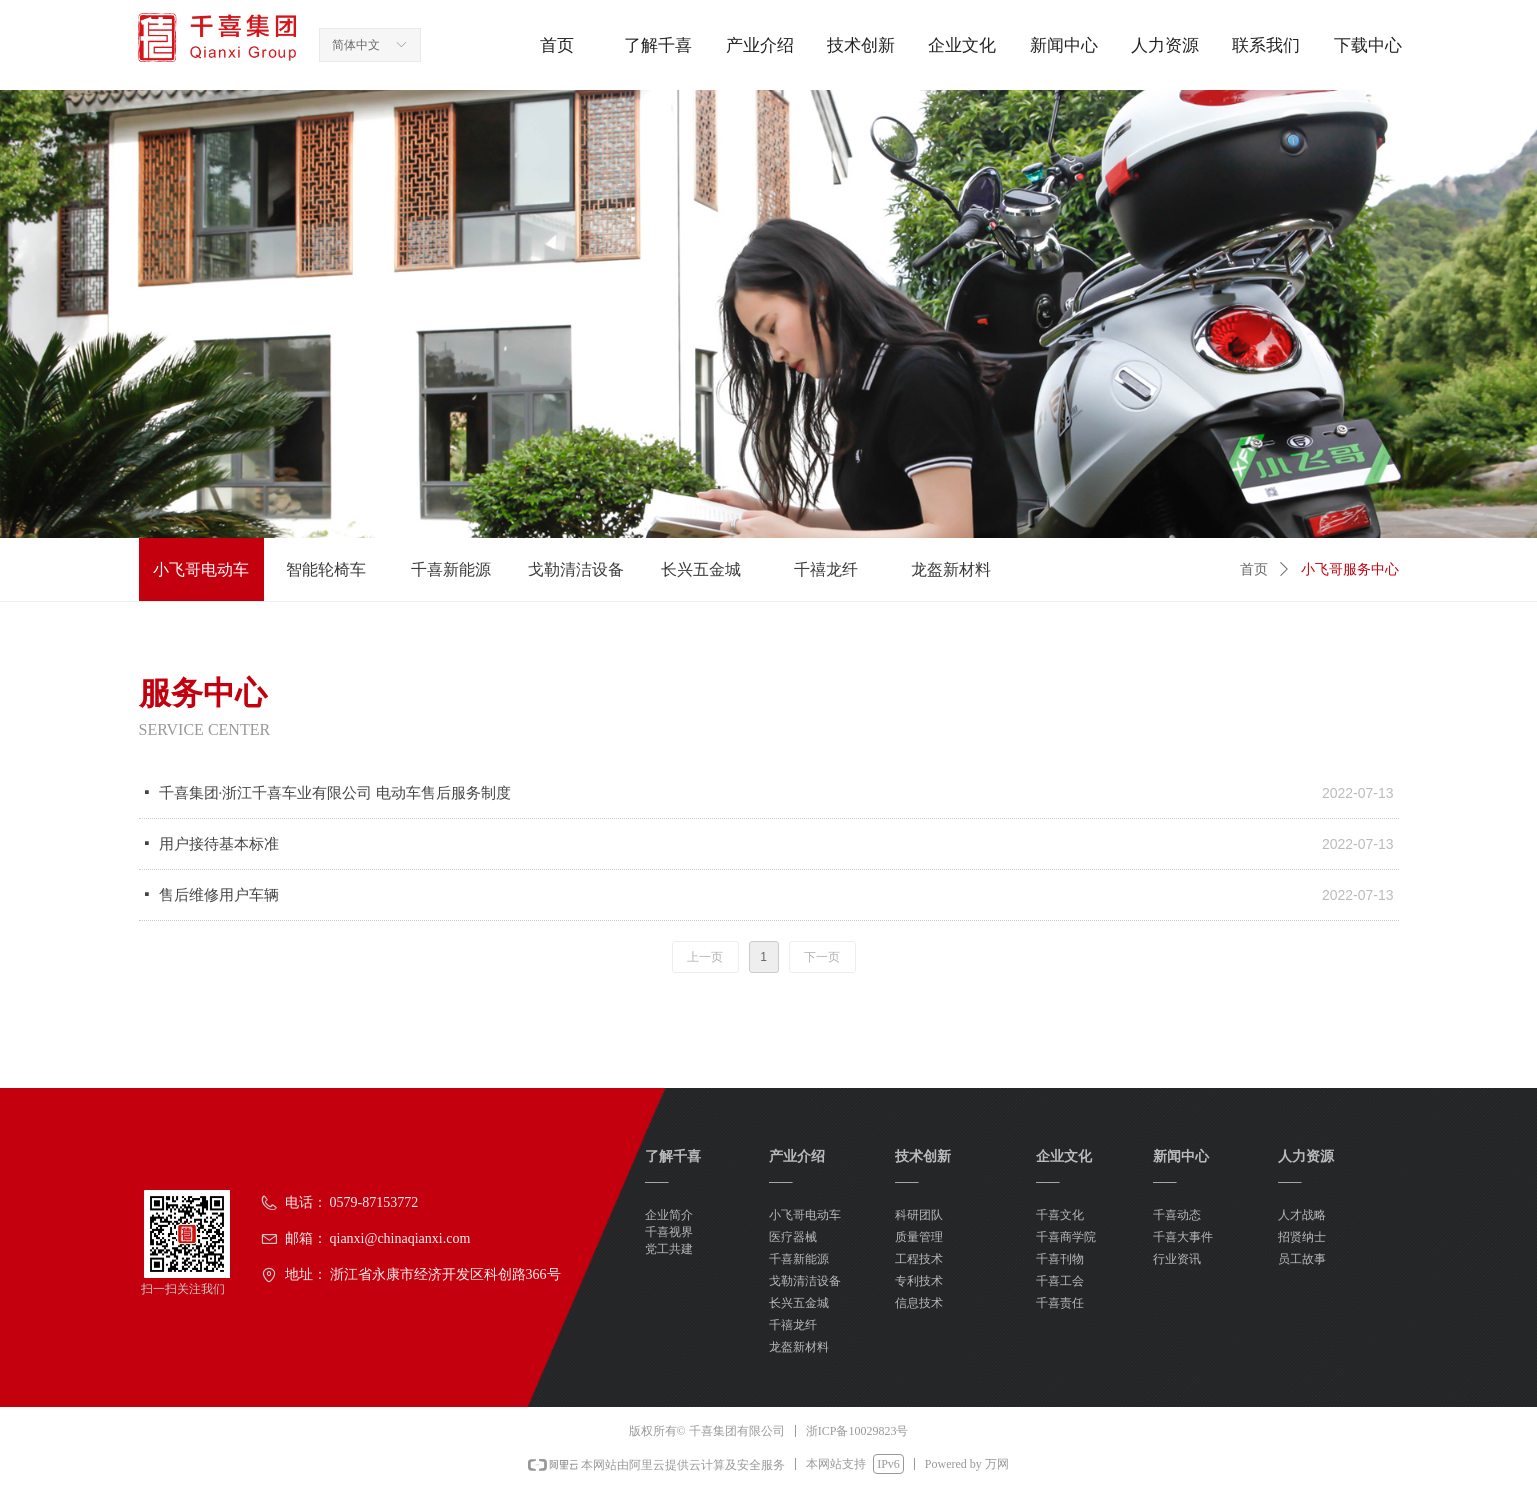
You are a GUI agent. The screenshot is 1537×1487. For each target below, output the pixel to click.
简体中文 (356, 45)
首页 (1254, 569)
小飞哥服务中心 (1350, 569)
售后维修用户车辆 (219, 895)
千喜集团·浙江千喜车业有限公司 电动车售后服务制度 (335, 793)
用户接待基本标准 (219, 844)
